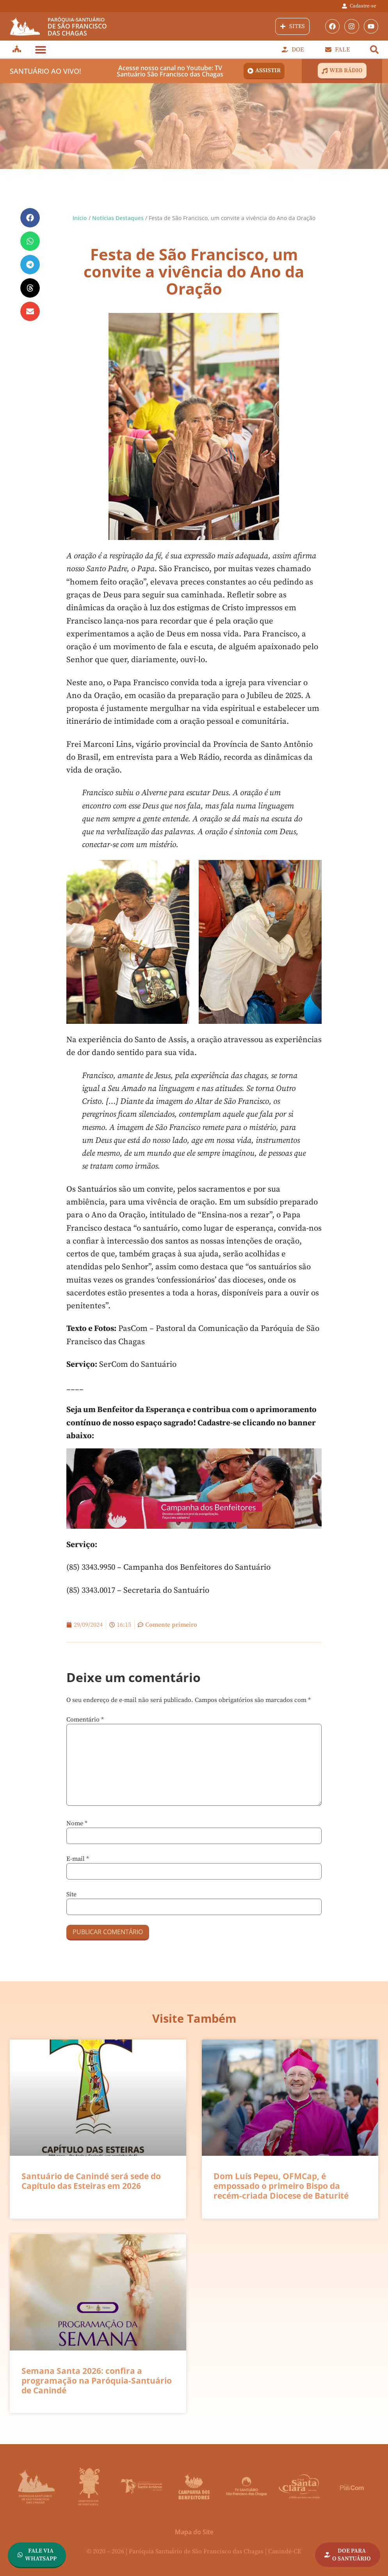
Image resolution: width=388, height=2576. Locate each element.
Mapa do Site (194, 2532)
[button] (40, 49)
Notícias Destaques (118, 218)
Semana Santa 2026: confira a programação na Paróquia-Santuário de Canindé (96, 2380)
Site (71, 1894)
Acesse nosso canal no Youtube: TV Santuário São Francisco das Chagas (170, 71)
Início (80, 218)
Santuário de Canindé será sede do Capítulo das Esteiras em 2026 (91, 2181)
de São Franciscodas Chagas (77, 26)
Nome (76, 1823)
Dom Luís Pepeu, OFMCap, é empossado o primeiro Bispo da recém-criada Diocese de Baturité (281, 2186)
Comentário (85, 1719)
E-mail (77, 1859)
